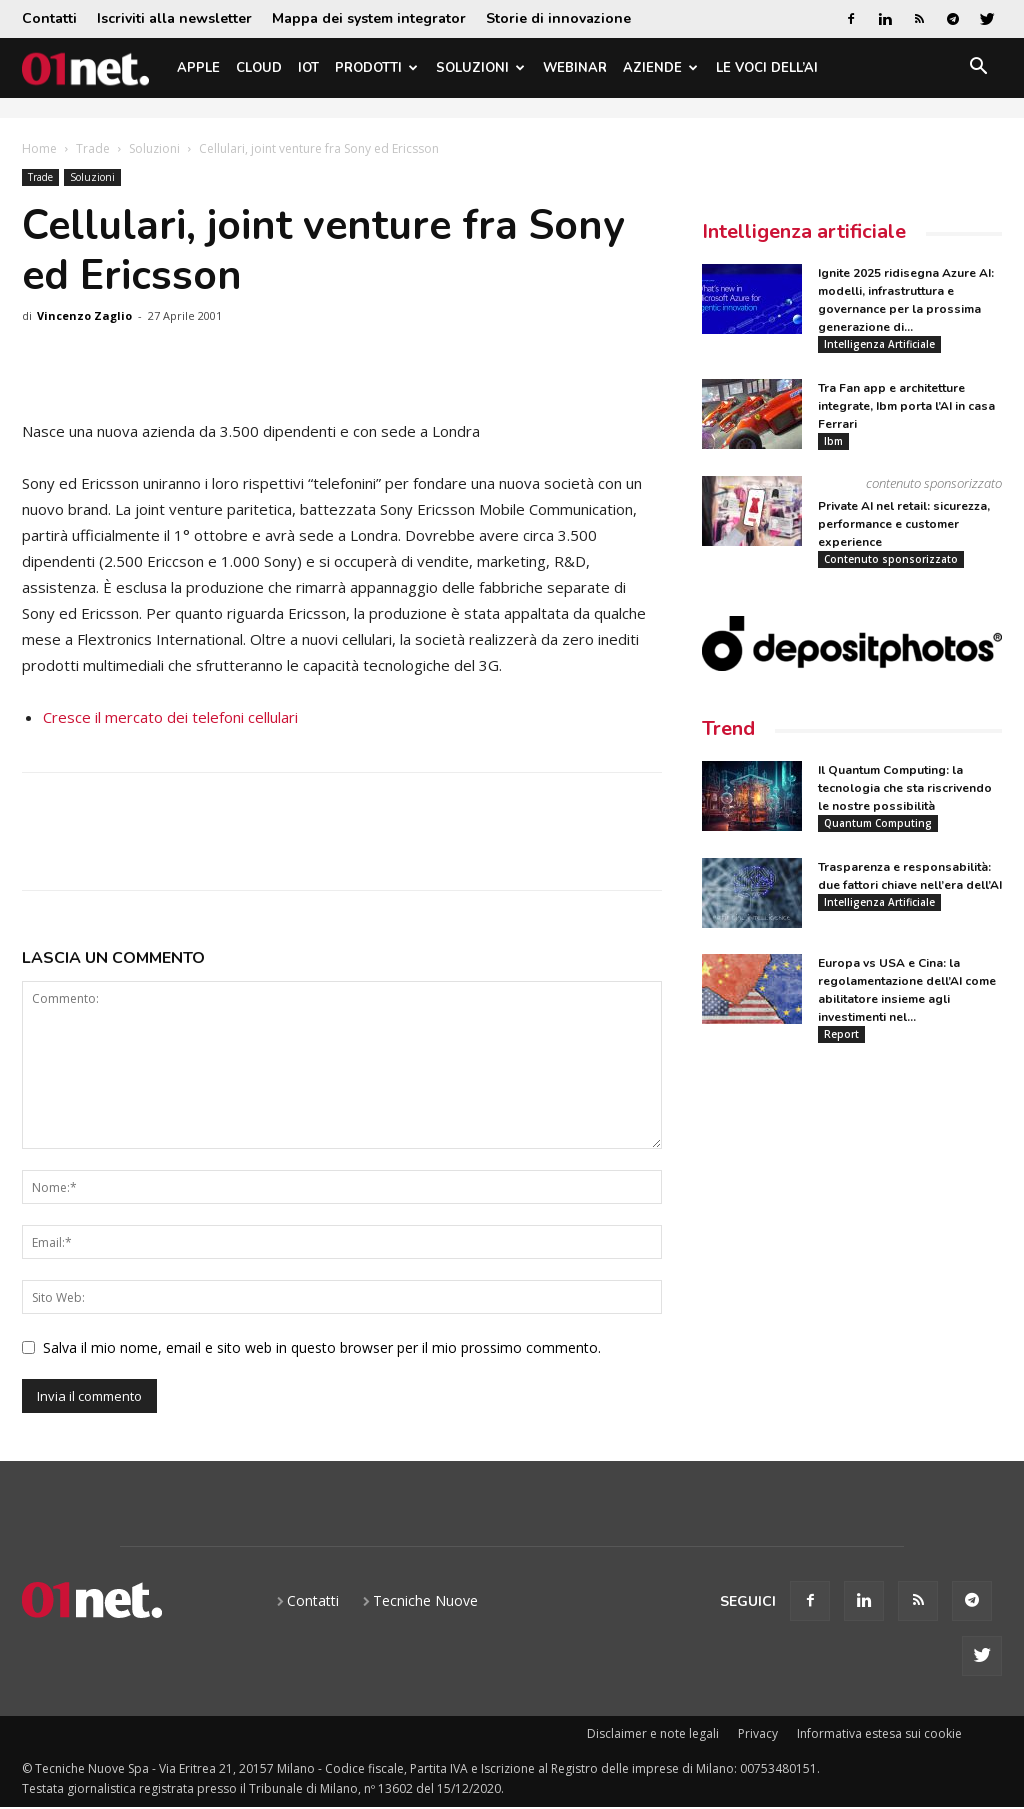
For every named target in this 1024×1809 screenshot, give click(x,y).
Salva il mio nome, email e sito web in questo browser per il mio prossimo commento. (322, 1347)
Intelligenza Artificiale (879, 344)
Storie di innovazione (558, 18)
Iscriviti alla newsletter (174, 18)
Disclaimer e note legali (653, 1733)
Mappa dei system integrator (369, 18)
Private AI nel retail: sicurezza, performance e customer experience (904, 524)
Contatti (49, 18)
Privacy (758, 1733)
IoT (308, 68)
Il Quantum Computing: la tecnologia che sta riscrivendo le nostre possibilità (905, 788)
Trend (728, 728)
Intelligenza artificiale (804, 231)
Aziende (660, 68)
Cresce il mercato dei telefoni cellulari (170, 717)
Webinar (575, 68)
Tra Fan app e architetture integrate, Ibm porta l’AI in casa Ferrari (906, 406)
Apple (198, 68)
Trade (93, 148)
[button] (978, 69)
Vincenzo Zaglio (84, 315)
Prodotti (376, 68)
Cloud (259, 68)
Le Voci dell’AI (767, 68)
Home (39, 148)
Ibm (833, 441)
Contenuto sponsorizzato (891, 559)
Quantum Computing (878, 823)
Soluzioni (480, 68)
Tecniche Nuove (425, 1600)
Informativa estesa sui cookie (879, 1733)
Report (841, 1034)
